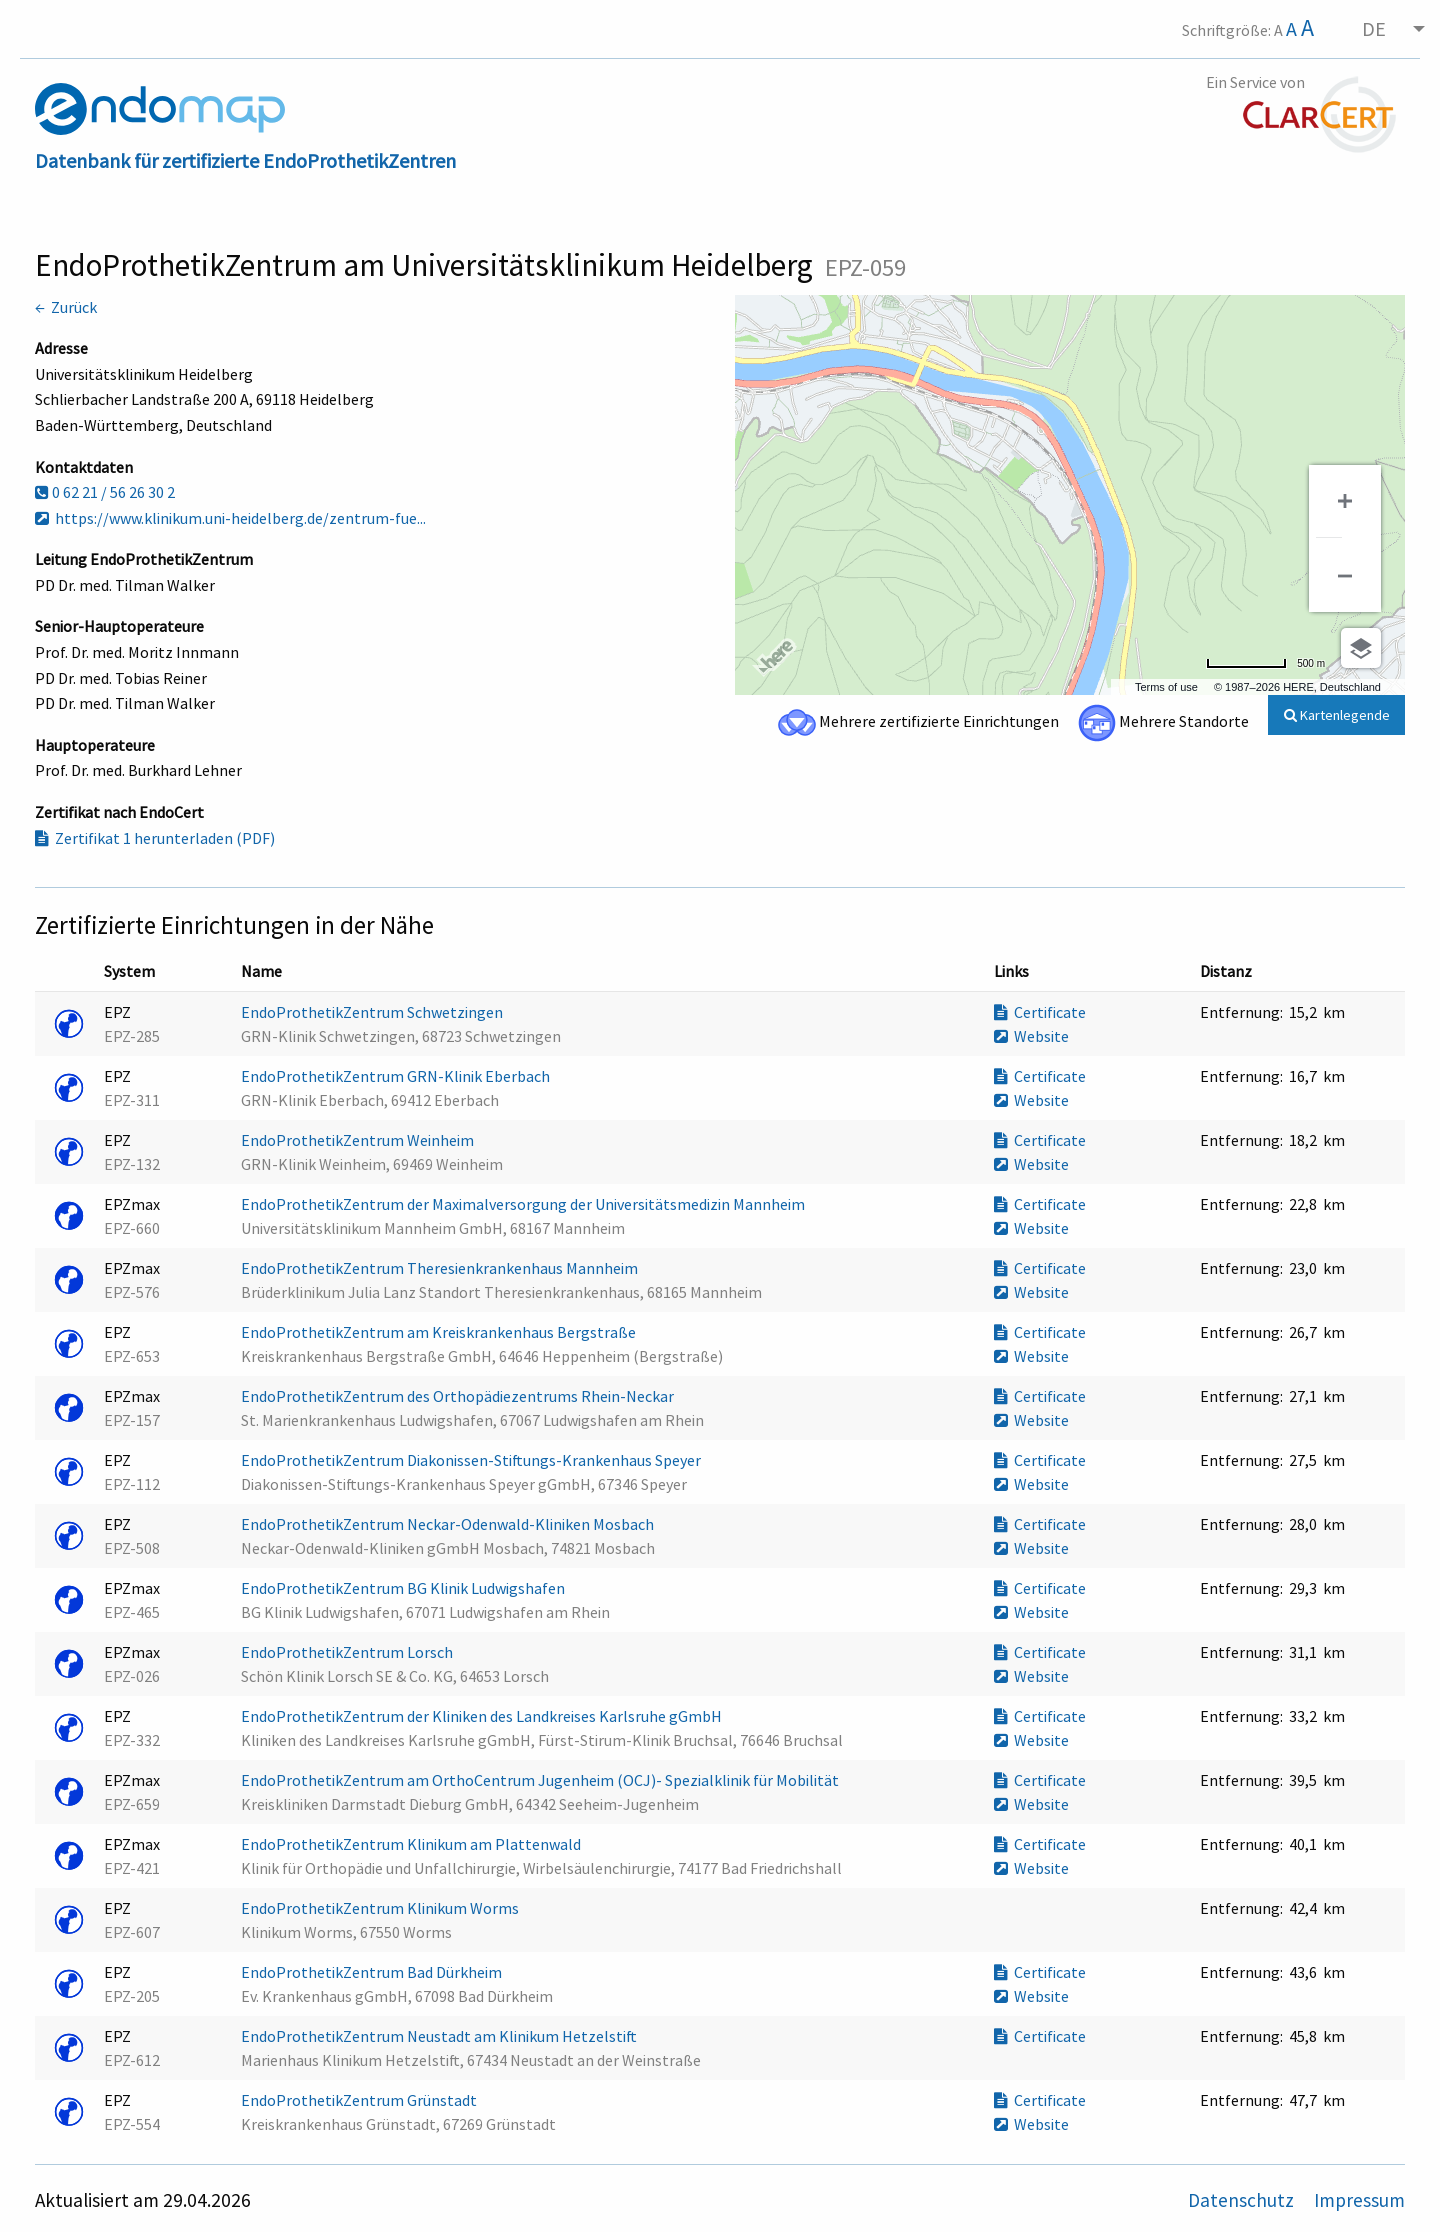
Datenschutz (1243, 2200)
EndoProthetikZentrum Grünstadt (360, 2100)
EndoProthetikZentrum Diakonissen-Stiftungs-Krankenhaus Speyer (472, 1460)
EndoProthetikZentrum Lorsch (348, 1652)
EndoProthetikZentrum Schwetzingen (373, 1012)
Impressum (1359, 2200)
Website (1031, 1036)
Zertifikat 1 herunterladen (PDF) (155, 838)
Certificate (1040, 1012)
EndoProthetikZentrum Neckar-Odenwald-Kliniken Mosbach (449, 1524)
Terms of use (1166, 687)
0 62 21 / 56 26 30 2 (105, 492)
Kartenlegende (1337, 715)
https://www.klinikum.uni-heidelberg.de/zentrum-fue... (230, 518)
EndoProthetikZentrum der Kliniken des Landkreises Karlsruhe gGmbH (483, 1716)
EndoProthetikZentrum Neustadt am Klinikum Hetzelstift (440, 2036)
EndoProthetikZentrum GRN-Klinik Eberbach (397, 1076)
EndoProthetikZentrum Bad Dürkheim (373, 1972)
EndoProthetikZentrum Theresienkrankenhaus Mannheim (441, 1268)
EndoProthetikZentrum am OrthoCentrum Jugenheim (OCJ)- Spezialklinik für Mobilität (541, 1780)
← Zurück (66, 307)
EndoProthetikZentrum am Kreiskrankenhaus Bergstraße (440, 1332)
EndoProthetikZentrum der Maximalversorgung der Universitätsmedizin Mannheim (524, 1204)
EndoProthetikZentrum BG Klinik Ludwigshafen (404, 1588)
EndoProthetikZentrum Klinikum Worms (381, 1908)
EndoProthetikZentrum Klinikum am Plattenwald (412, 1844)
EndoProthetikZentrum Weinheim (359, 1140)
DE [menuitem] (1374, 28)
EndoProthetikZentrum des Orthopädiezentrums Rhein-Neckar (459, 1396)
